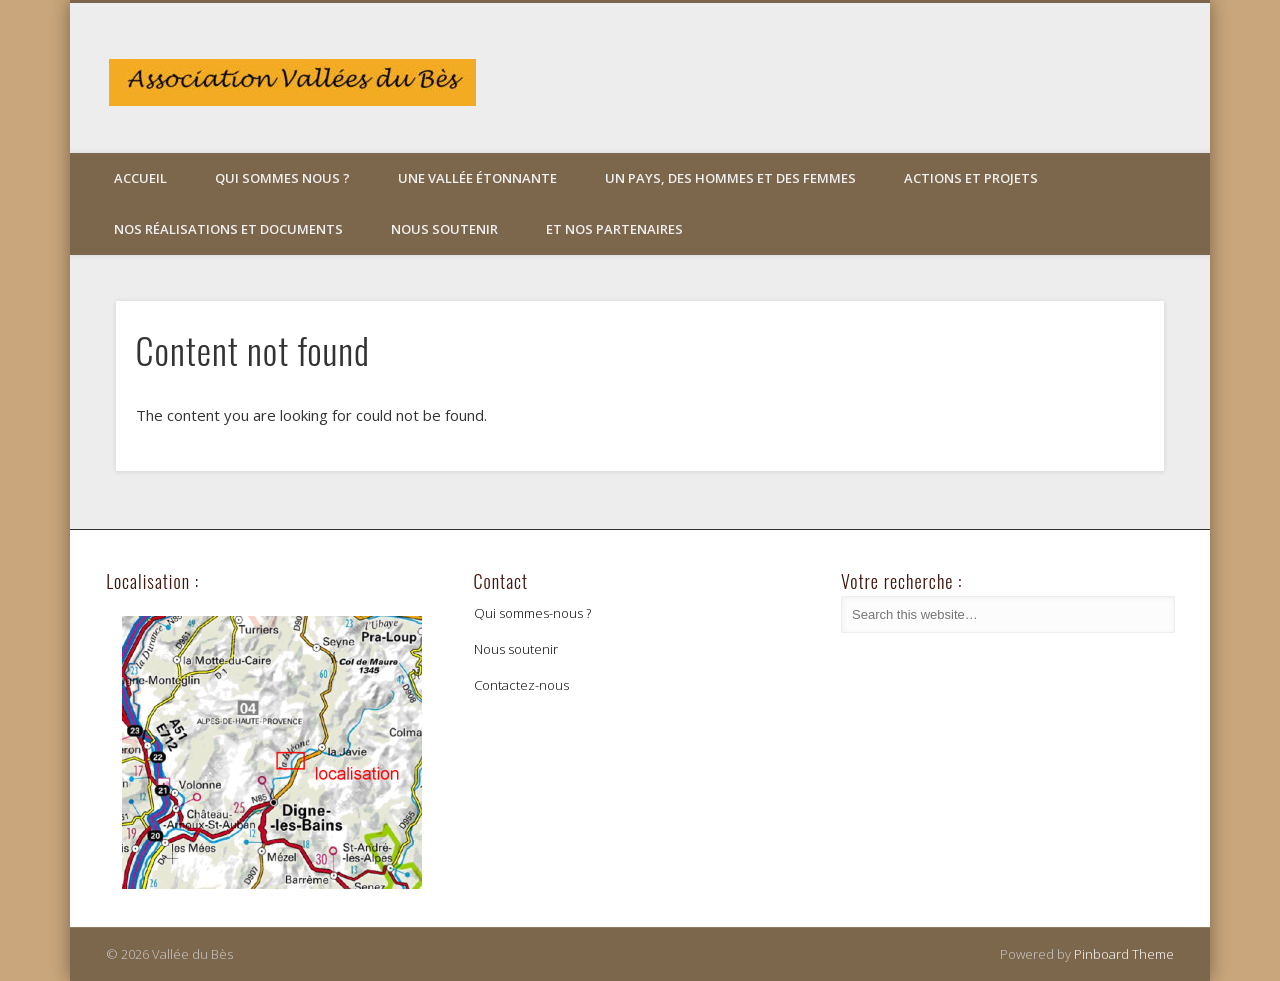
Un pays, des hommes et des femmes (730, 178)
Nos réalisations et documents (228, 229)
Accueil (140, 178)
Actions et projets (971, 178)
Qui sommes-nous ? (532, 613)
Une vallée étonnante (477, 178)
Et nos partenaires (614, 229)
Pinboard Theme (1124, 954)
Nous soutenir (444, 229)
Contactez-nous (521, 685)
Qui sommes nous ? (282, 178)
